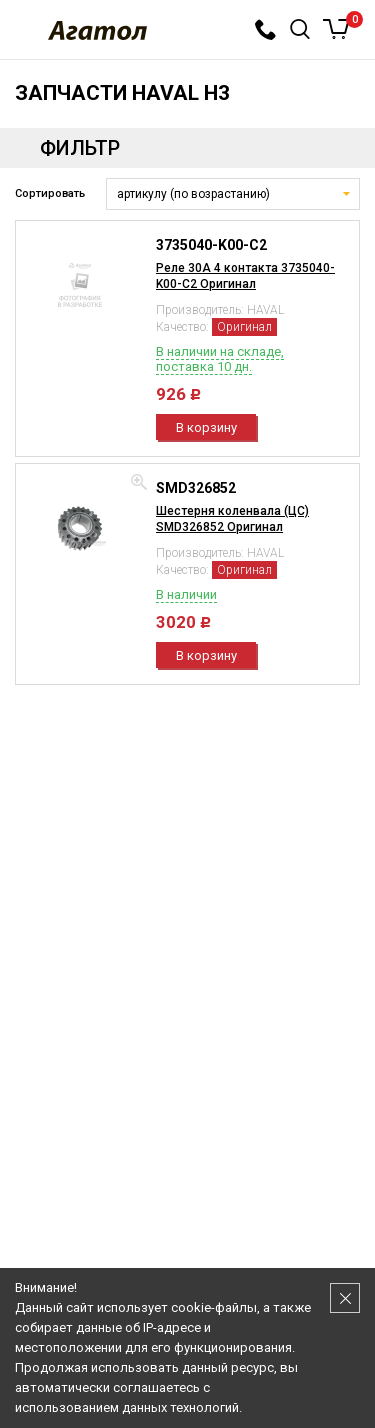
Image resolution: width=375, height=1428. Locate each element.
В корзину (206, 427)
